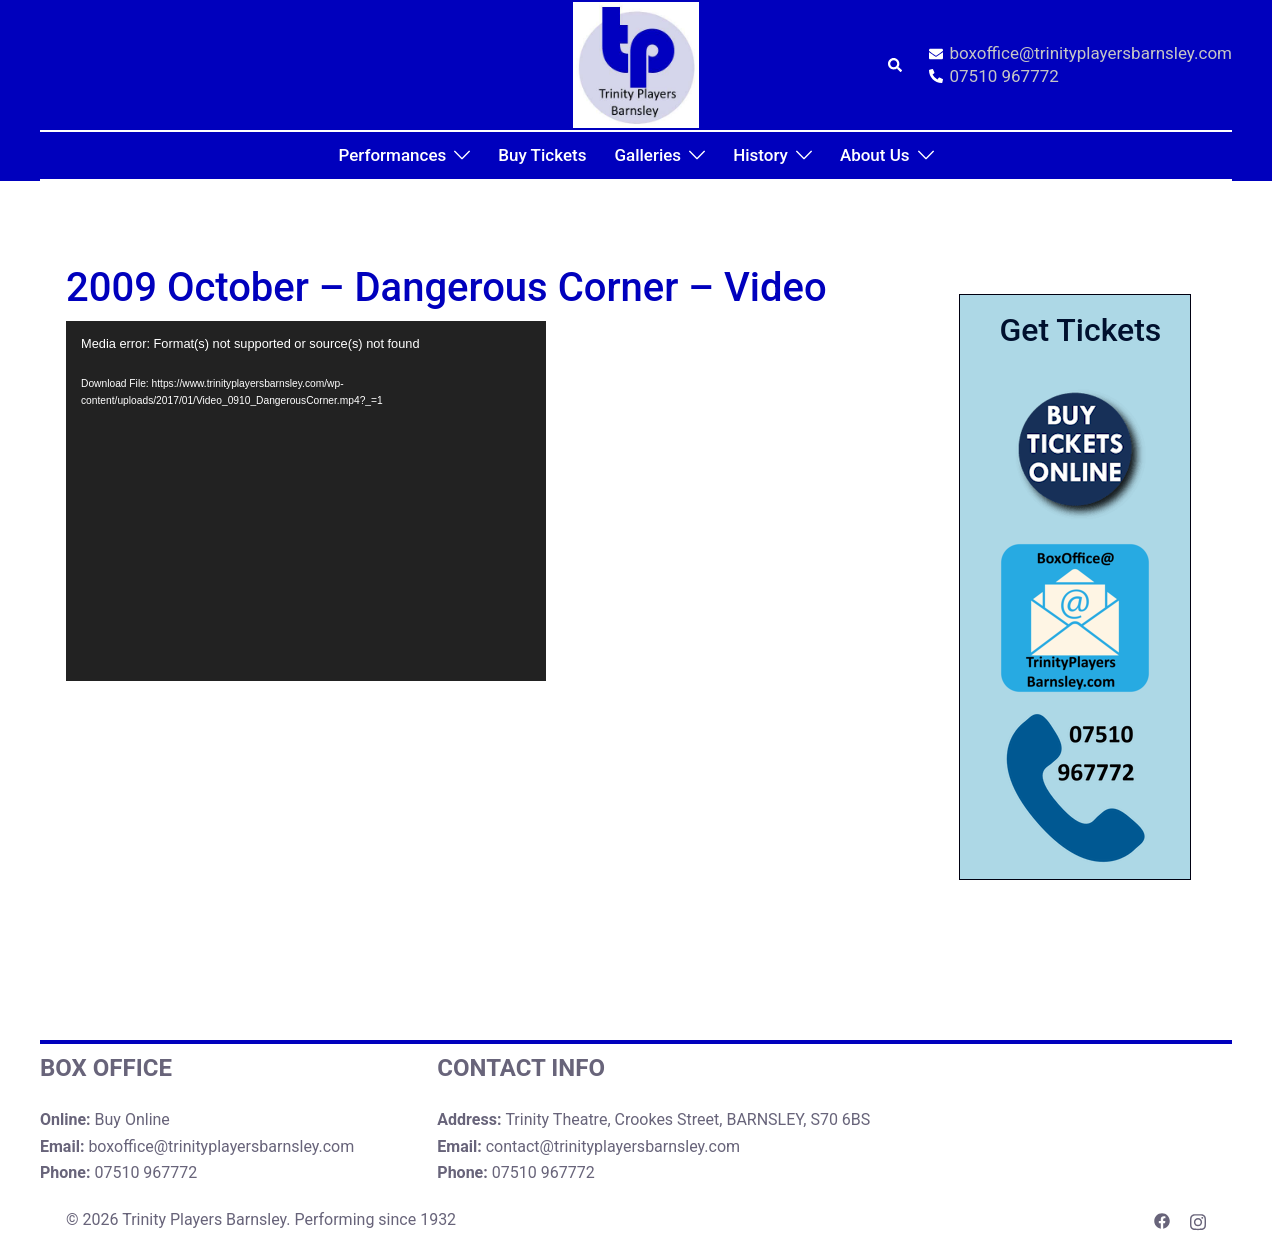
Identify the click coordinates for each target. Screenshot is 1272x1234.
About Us (875, 155)
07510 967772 (994, 77)
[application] (306, 501)
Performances (392, 155)
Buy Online (132, 1119)
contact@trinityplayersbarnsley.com (613, 1146)
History (760, 155)
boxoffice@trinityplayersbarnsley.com (1080, 54)
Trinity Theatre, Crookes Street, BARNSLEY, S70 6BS (687, 1119)
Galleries (647, 155)
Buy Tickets (542, 155)
